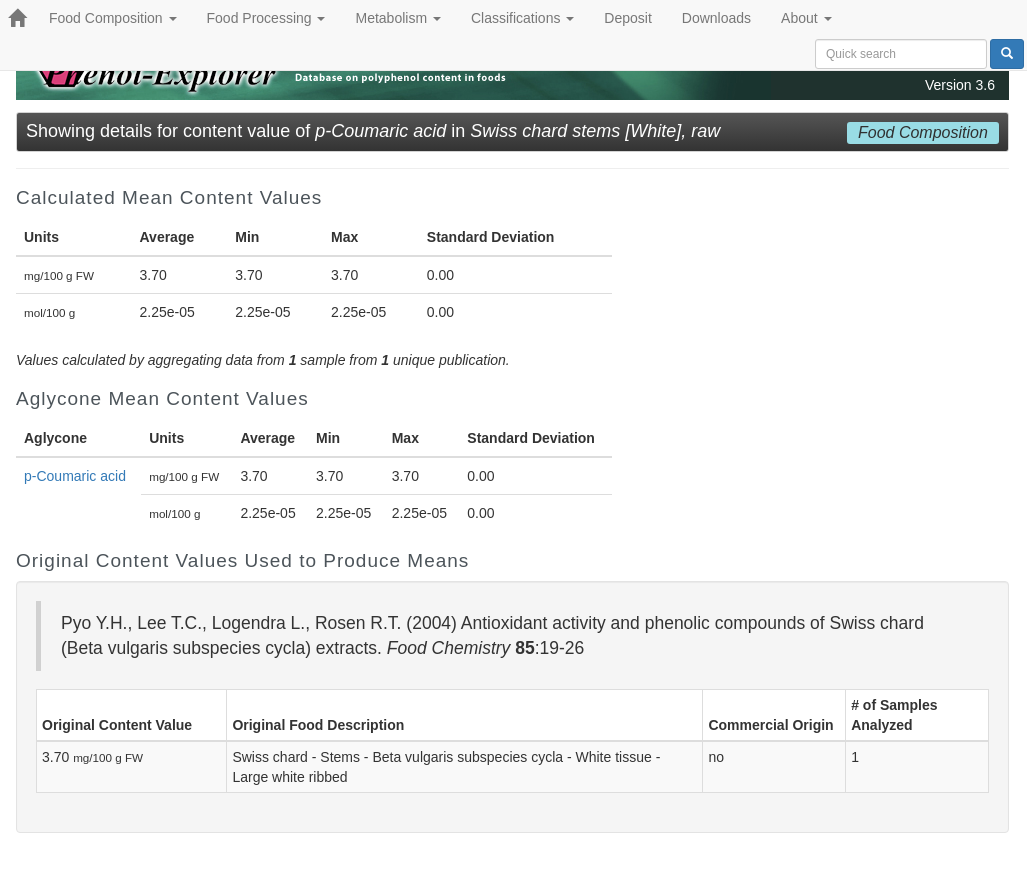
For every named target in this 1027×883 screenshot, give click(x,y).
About (806, 18)
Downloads (716, 18)
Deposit (627, 18)
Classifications (522, 18)
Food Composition (113, 18)
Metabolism (397, 18)
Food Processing (266, 18)
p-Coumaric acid (75, 476)
